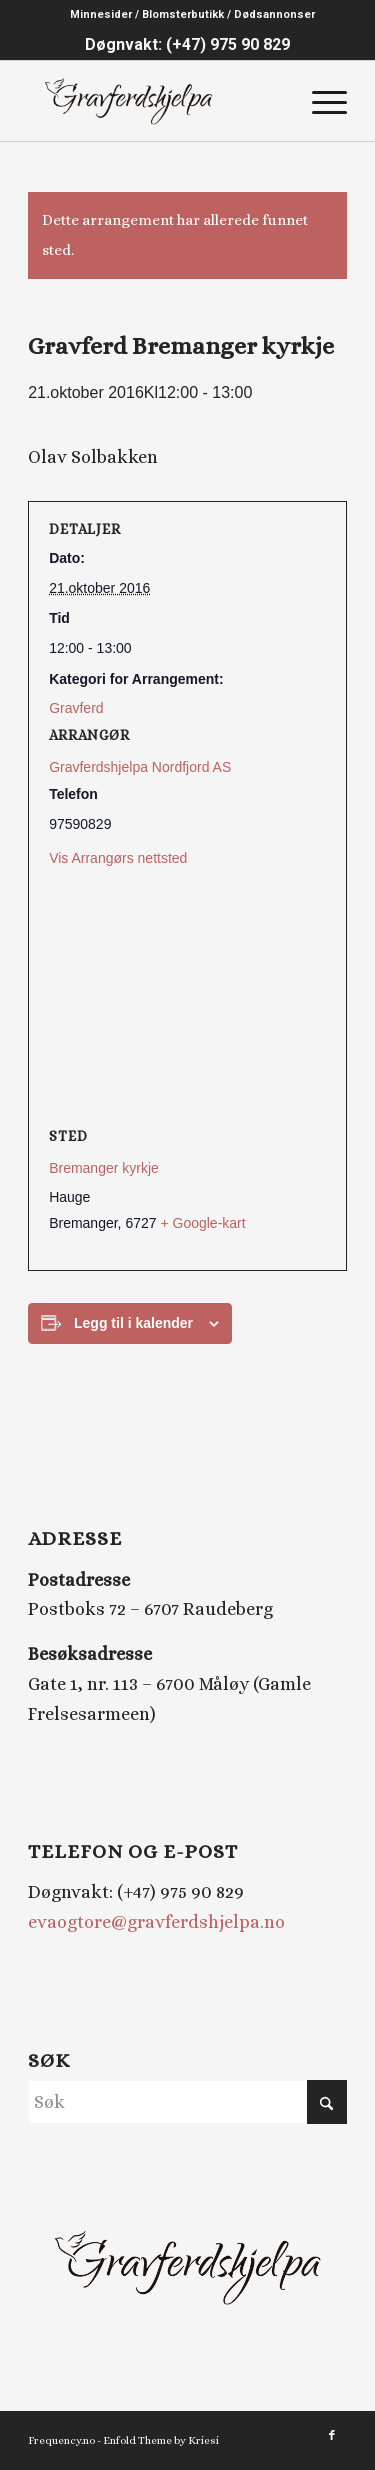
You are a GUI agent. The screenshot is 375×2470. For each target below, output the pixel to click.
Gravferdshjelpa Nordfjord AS (140, 767)
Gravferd (76, 708)
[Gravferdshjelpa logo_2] (155, 101)
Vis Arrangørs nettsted (118, 858)
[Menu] (319, 101)
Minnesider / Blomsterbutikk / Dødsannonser (192, 14)
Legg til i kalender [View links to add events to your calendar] (133, 1323)
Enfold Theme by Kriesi (161, 2440)
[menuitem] (192, 15)
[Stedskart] (187, 997)
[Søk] (187, 2102)
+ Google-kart (202, 1223)
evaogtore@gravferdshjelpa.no (156, 1922)
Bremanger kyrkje (104, 1168)
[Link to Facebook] (332, 2436)
